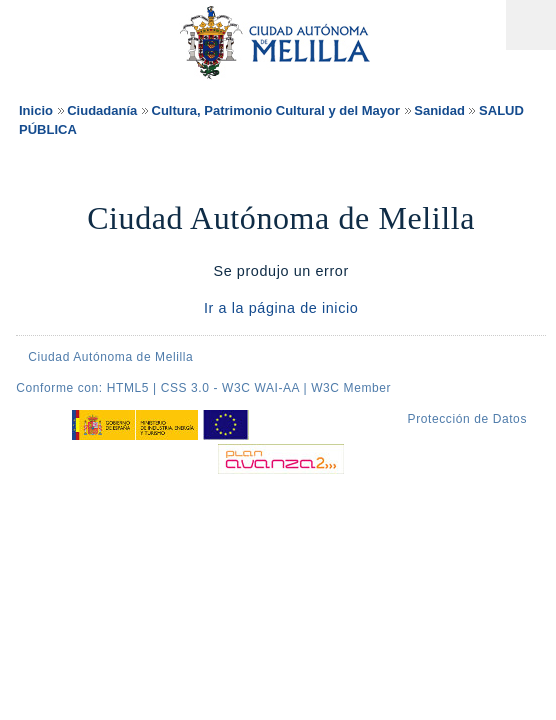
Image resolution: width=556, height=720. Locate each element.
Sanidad (439, 110)
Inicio (36, 110)
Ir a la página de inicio (281, 308)
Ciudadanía (102, 110)
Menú (531, 25)
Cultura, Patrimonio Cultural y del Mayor (276, 110)
